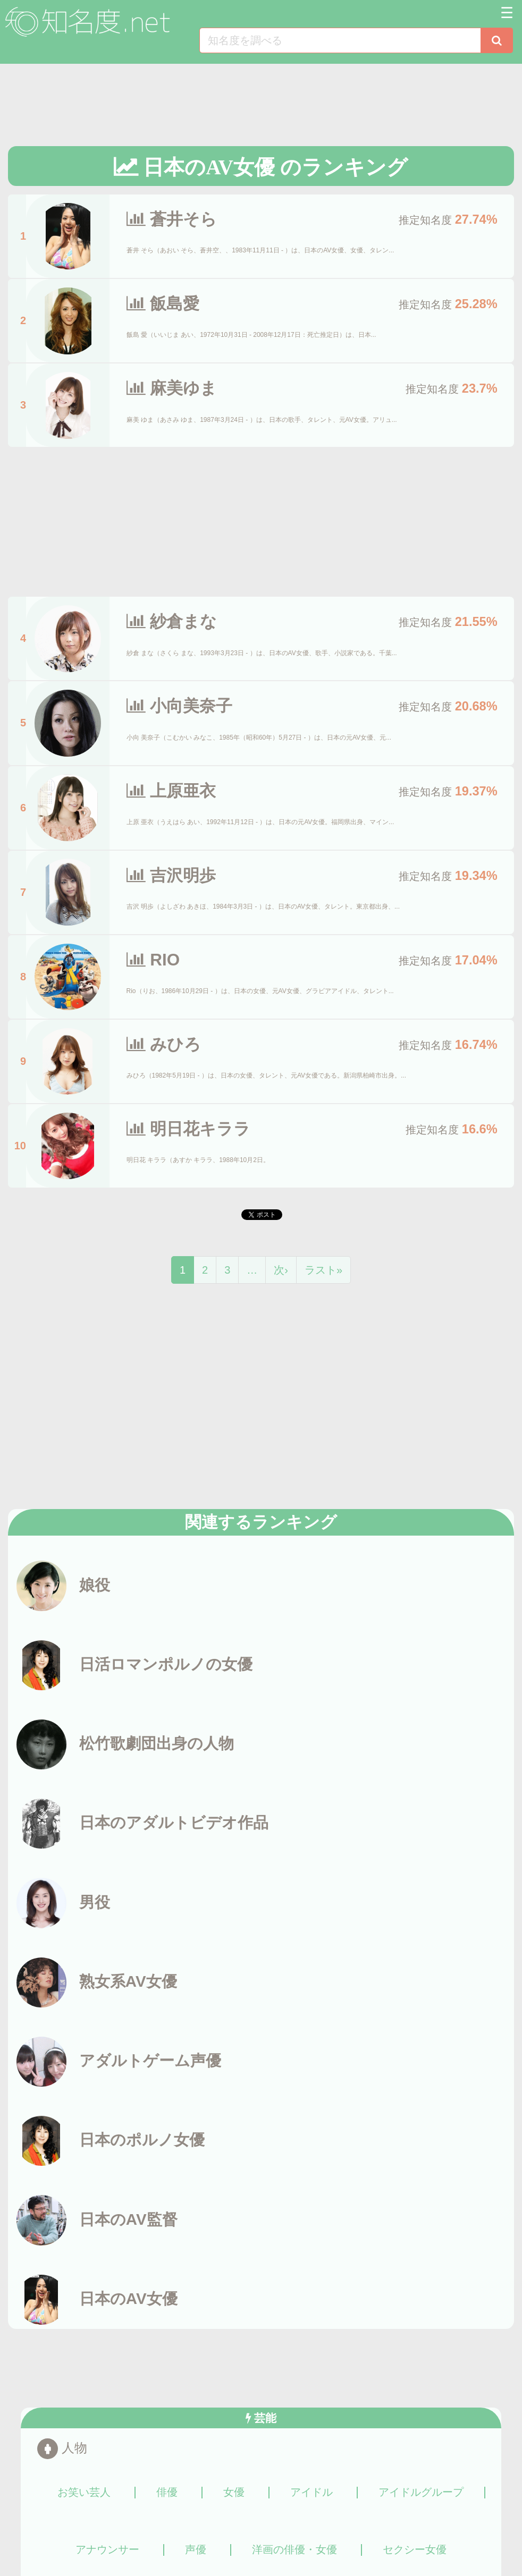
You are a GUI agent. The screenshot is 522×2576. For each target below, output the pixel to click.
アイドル (311, 2492)
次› (281, 1270)
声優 (195, 2550)
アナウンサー (107, 2550)
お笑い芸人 (84, 2492)
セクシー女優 (415, 2550)
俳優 (167, 2492)
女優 (234, 2492)
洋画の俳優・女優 (294, 2550)
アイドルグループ (421, 2492)
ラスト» (323, 1270)
